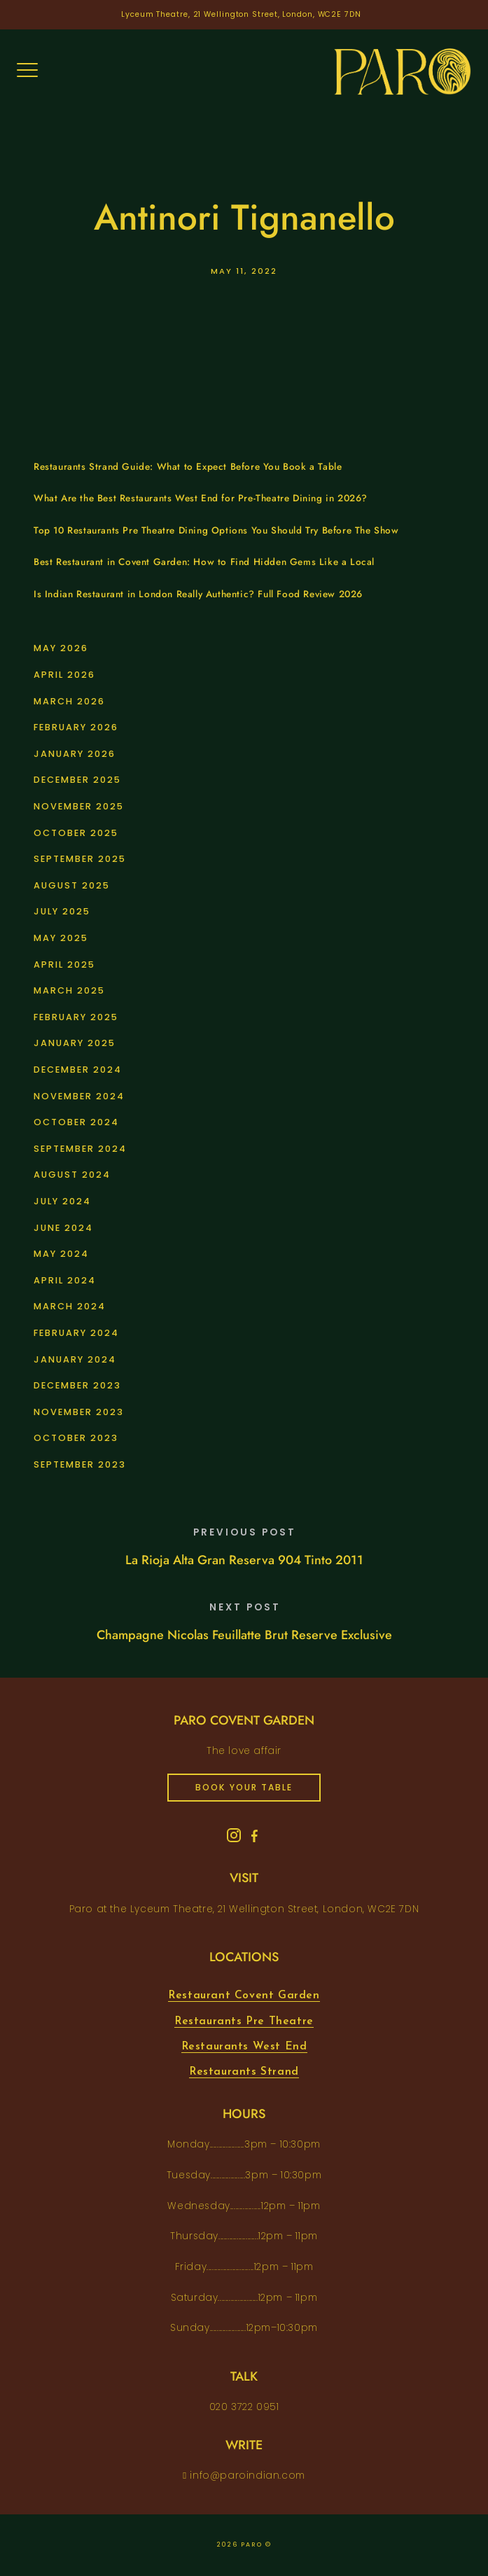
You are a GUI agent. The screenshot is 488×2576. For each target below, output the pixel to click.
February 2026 (76, 727)
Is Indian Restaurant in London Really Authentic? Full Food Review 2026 (198, 594)
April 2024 (65, 1280)
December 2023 (77, 1385)
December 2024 (78, 1069)
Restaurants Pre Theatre (244, 2021)
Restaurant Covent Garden (243, 1995)
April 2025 (64, 964)
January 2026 (75, 754)
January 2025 (75, 1043)
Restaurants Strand (244, 2071)
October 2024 (76, 1122)
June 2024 (63, 1228)
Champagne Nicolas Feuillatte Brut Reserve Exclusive (244, 1635)
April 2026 (64, 675)
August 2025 (72, 885)
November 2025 (79, 806)
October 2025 (76, 833)
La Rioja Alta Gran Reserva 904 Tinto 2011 (244, 1560)
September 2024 (80, 1149)
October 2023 (76, 1438)
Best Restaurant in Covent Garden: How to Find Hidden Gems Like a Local (204, 562)
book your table (244, 1787)
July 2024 (62, 1201)
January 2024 (75, 1359)
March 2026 (69, 701)
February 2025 (76, 1017)
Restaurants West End (244, 2046)
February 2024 (76, 1333)
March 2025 (69, 990)
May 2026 (61, 648)
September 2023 (80, 1464)
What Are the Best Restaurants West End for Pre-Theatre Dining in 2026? (201, 498)
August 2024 (72, 1175)
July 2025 (62, 911)
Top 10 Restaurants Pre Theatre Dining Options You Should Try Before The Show (216, 530)
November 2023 (79, 1412)
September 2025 (80, 859)
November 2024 (79, 1096)
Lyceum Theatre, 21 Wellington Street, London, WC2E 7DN (241, 14)
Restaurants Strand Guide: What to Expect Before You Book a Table (188, 466)
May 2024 (61, 1254)
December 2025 (77, 780)
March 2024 (70, 1306)
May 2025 (61, 938)
